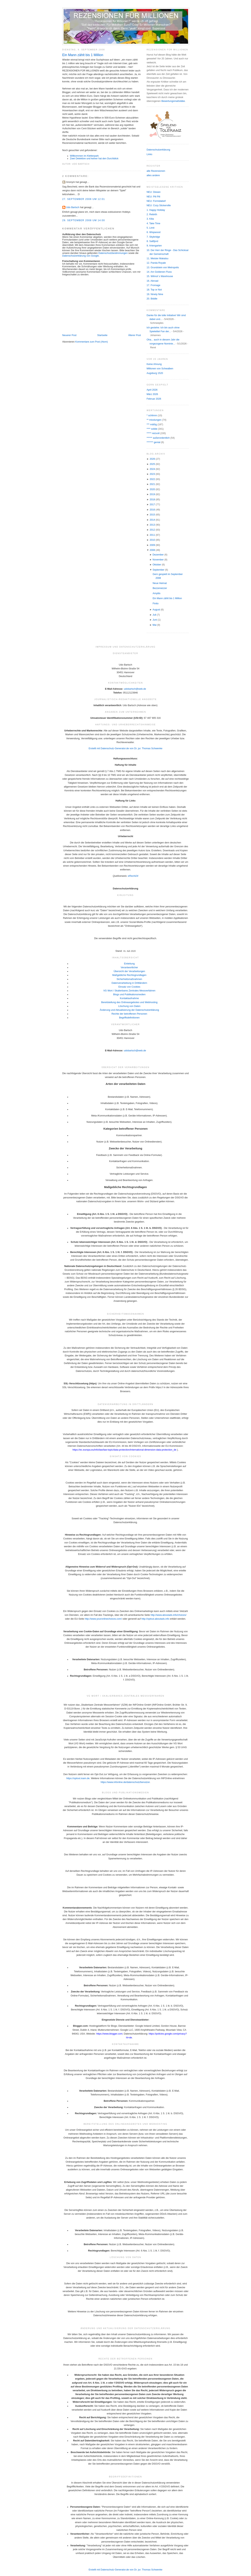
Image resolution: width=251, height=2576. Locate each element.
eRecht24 (133, 876)
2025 (152, 464)
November (158, 559)
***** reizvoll (153, 433)
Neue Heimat (160, 583)
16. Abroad (152, 281)
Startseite (102, 335)
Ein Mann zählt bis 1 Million (82, 55)
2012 (152, 529)
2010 (152, 540)
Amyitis (156, 593)
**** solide (152, 429)
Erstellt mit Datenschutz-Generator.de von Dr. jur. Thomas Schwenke (125, 748)
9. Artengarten (154, 245)
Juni (155, 619)
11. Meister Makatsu (158, 258)
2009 (152, 545)
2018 (152, 499)
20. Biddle (152, 298)
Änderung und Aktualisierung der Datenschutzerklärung (129, 1010)
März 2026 (152, 394)
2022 (152, 479)
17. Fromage (153, 285)
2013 (152, 524)
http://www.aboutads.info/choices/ (168, 1615)
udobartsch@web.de (135, 689)
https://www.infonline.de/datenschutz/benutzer (125, 1782)
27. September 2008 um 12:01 (83, 199)
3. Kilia (150, 219)
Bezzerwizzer (160, 588)
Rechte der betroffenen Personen (129, 1013)
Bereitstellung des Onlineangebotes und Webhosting (129, 1002)
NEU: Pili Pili (153, 196)
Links (149, 154)
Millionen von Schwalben (160, 368)
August (156, 609)
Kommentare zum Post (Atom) (91, 341)
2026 (152, 459)
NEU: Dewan (154, 192)
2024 (152, 469)
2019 (152, 494)
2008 (152, 550)
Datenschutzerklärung (158, 149)
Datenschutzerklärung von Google (80, 255)
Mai (154, 625)
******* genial (153, 442)
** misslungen (154, 420)
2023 (152, 474)
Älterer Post (134, 335)
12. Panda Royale (156, 263)
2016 (152, 509)
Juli (154, 614)
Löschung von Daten (129, 1006)
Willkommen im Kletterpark (84, 156)
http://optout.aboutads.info (155, 1619)
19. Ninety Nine (155, 294)
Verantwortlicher (129, 967)
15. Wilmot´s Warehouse (160, 276)
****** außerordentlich (158, 438)
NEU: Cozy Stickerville (159, 205)
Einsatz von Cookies (129, 986)
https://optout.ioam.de (78, 1778)
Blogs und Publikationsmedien (129, 994)
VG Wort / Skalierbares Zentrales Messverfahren (129, 990)
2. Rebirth (152, 214)
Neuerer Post (69, 335)
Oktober (157, 564)
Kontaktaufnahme (129, 998)
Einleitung (129, 963)
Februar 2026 (154, 398)
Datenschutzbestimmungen (113, 253)
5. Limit (151, 228)
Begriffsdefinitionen (129, 1017)
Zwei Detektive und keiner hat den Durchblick (94, 158)
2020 (152, 489)
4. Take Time (153, 223)
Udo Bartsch (72, 207)
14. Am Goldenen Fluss (159, 272)
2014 (152, 519)
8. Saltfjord (152, 241)
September (159, 569)
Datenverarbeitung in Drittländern (129, 983)
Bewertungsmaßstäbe (173, 101)
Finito (156, 603)
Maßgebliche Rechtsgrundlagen (129, 975)
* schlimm (152, 415)
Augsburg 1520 (155, 373)
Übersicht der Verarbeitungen (129, 971)
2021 (152, 484)
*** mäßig (152, 424)
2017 (152, 504)
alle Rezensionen (156, 171)
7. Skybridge (153, 237)
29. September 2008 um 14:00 (83, 220)
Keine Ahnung (154, 364)
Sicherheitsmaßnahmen (129, 979)
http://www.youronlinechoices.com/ (103, 1619)
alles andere (153, 175)
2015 (152, 514)
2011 (152, 535)
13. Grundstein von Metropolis (163, 267)
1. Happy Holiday (156, 210)
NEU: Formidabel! (156, 201)
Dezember (158, 554)
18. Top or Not (154, 289)
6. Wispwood (153, 232)
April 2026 (152, 389)
